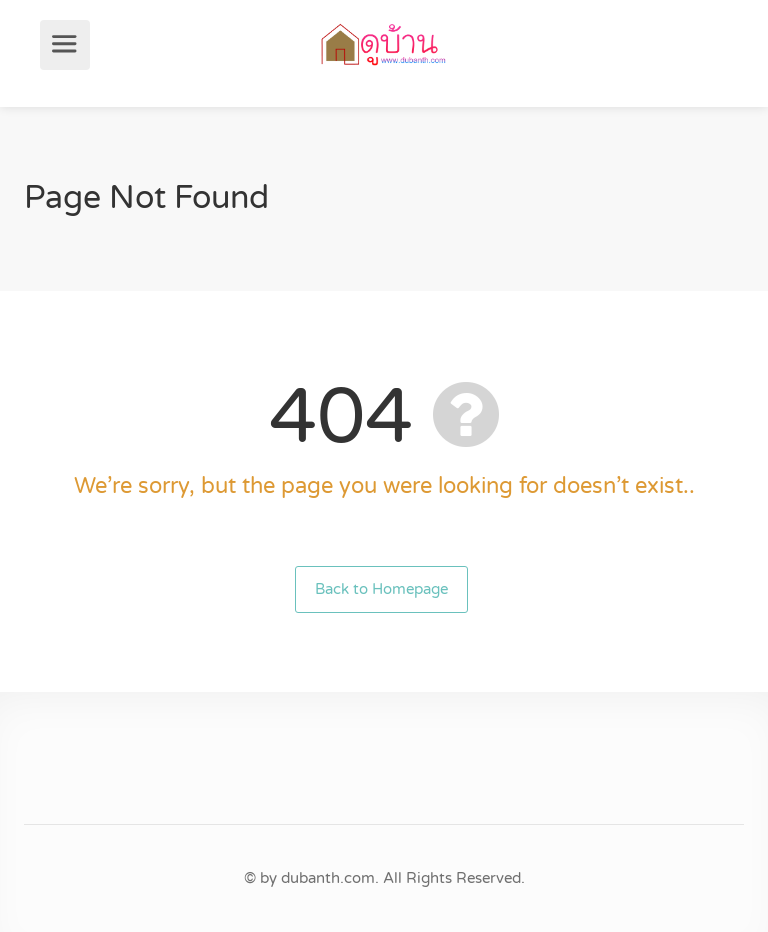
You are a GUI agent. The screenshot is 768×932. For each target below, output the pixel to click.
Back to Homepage (381, 589)
